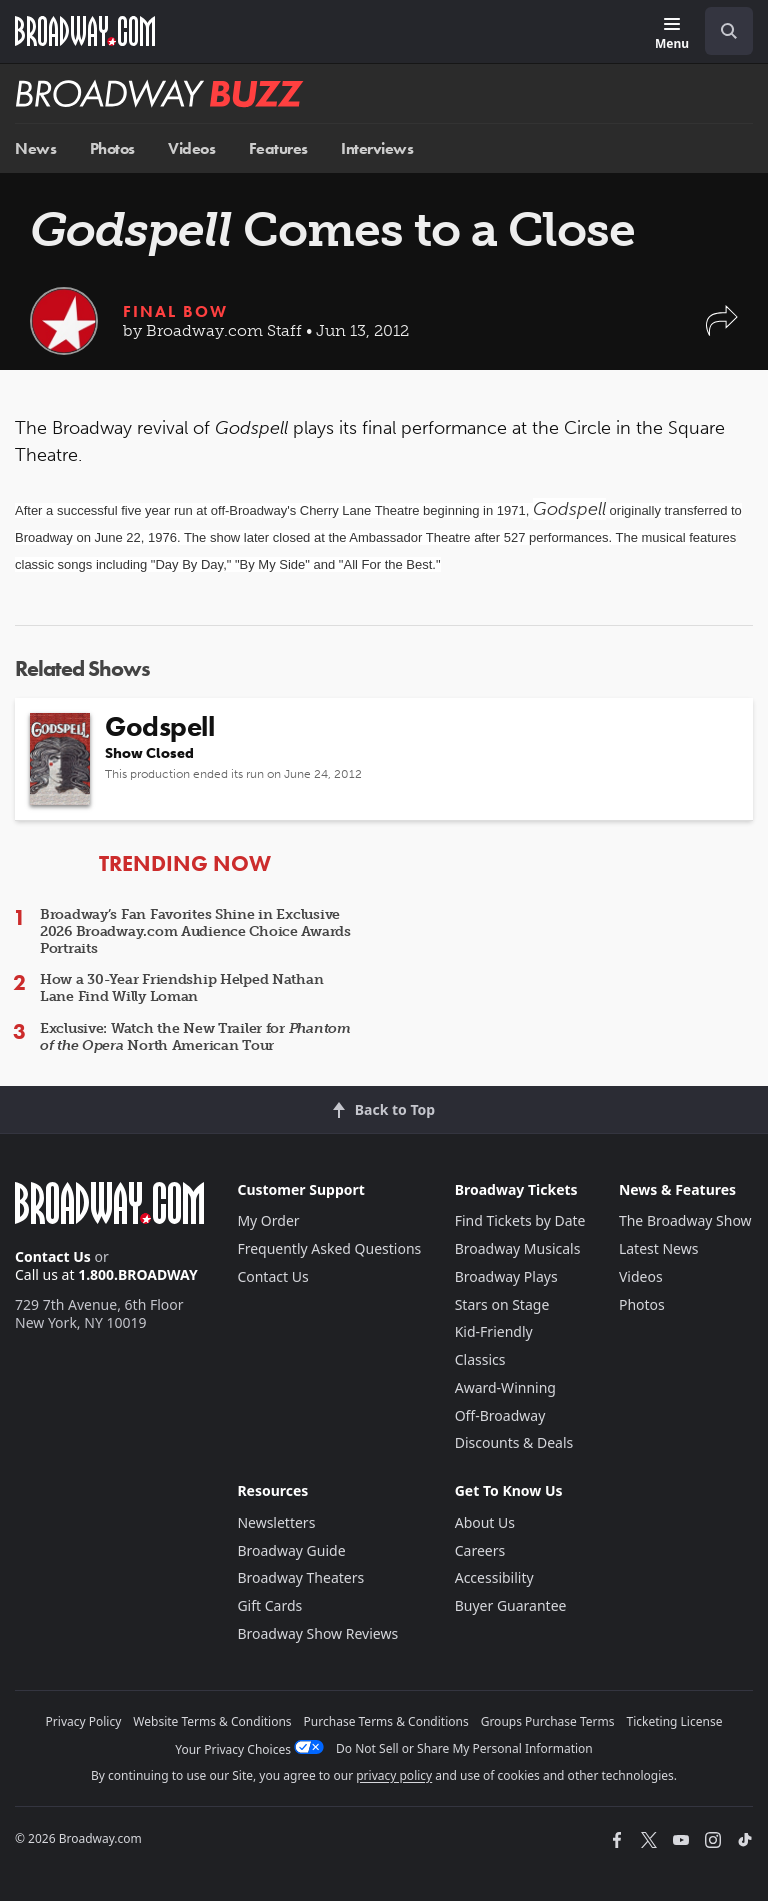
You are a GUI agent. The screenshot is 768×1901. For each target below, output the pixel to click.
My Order (268, 1220)
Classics (480, 1359)
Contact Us (53, 1256)
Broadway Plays (506, 1276)
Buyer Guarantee (511, 1605)
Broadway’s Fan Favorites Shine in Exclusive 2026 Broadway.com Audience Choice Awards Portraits (195, 931)
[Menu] (672, 34)
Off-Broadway (500, 1415)
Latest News (659, 1248)
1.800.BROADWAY (138, 1274)
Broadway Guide (291, 1550)
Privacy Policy (84, 1721)
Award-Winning (505, 1387)
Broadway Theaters (300, 1577)
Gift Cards (269, 1605)
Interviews (377, 148)
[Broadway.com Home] (85, 31)
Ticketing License (675, 1721)
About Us (485, 1522)
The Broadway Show (685, 1220)
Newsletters (276, 1522)
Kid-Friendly (494, 1331)
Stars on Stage (502, 1304)
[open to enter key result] (729, 31)
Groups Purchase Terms (548, 1721)
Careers (480, 1550)
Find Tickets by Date (520, 1220)
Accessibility (494, 1577)
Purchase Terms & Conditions (386, 1721)
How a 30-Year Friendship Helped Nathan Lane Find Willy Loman (181, 988)
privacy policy (394, 1775)
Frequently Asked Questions (329, 1248)
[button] (722, 330)
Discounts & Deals (514, 1442)
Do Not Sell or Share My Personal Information (464, 1748)
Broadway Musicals (518, 1248)
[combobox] (721, 31)
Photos (112, 148)
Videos (191, 148)
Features (278, 148)
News (35, 148)
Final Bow (175, 311)
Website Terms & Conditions (212, 1721)
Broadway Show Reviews (317, 1633)
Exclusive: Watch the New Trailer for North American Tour (195, 1037)
